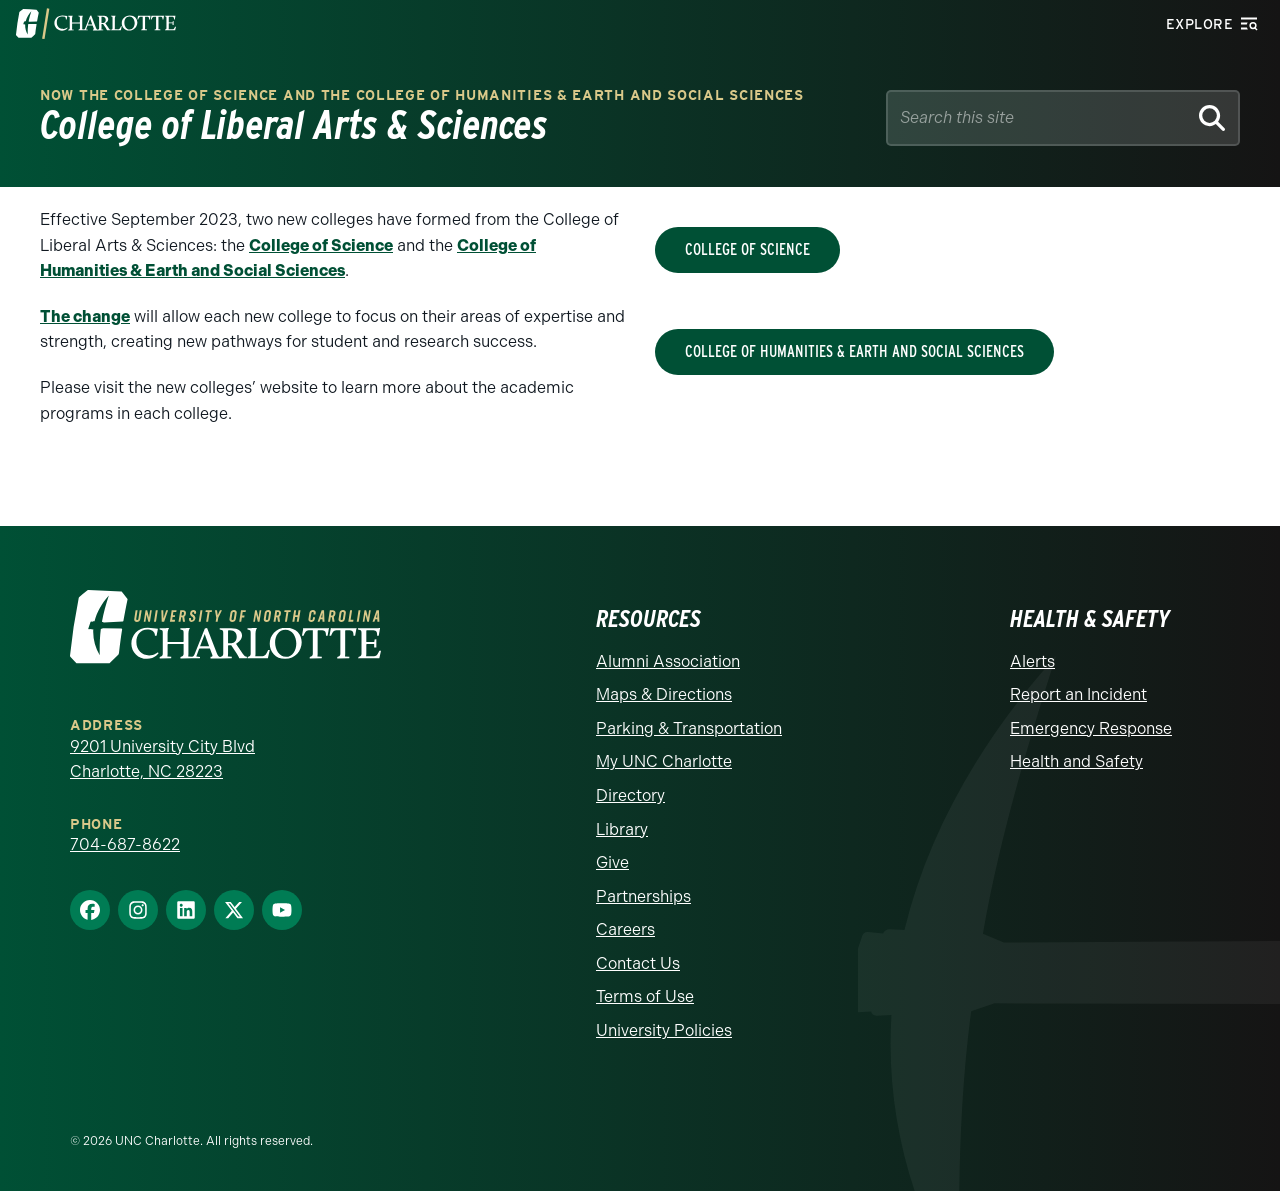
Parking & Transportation (689, 728)
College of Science (321, 245)
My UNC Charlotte (664, 761)
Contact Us (638, 963)
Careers (625, 929)
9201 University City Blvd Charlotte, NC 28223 (162, 759)
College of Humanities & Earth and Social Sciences (854, 351)
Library (622, 829)
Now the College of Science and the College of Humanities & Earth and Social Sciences (422, 95)
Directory (630, 795)
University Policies (664, 1030)
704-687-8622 (125, 844)
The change (85, 316)
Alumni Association (668, 661)
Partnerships (643, 896)
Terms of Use (645, 996)
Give (612, 862)
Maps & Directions (664, 694)
